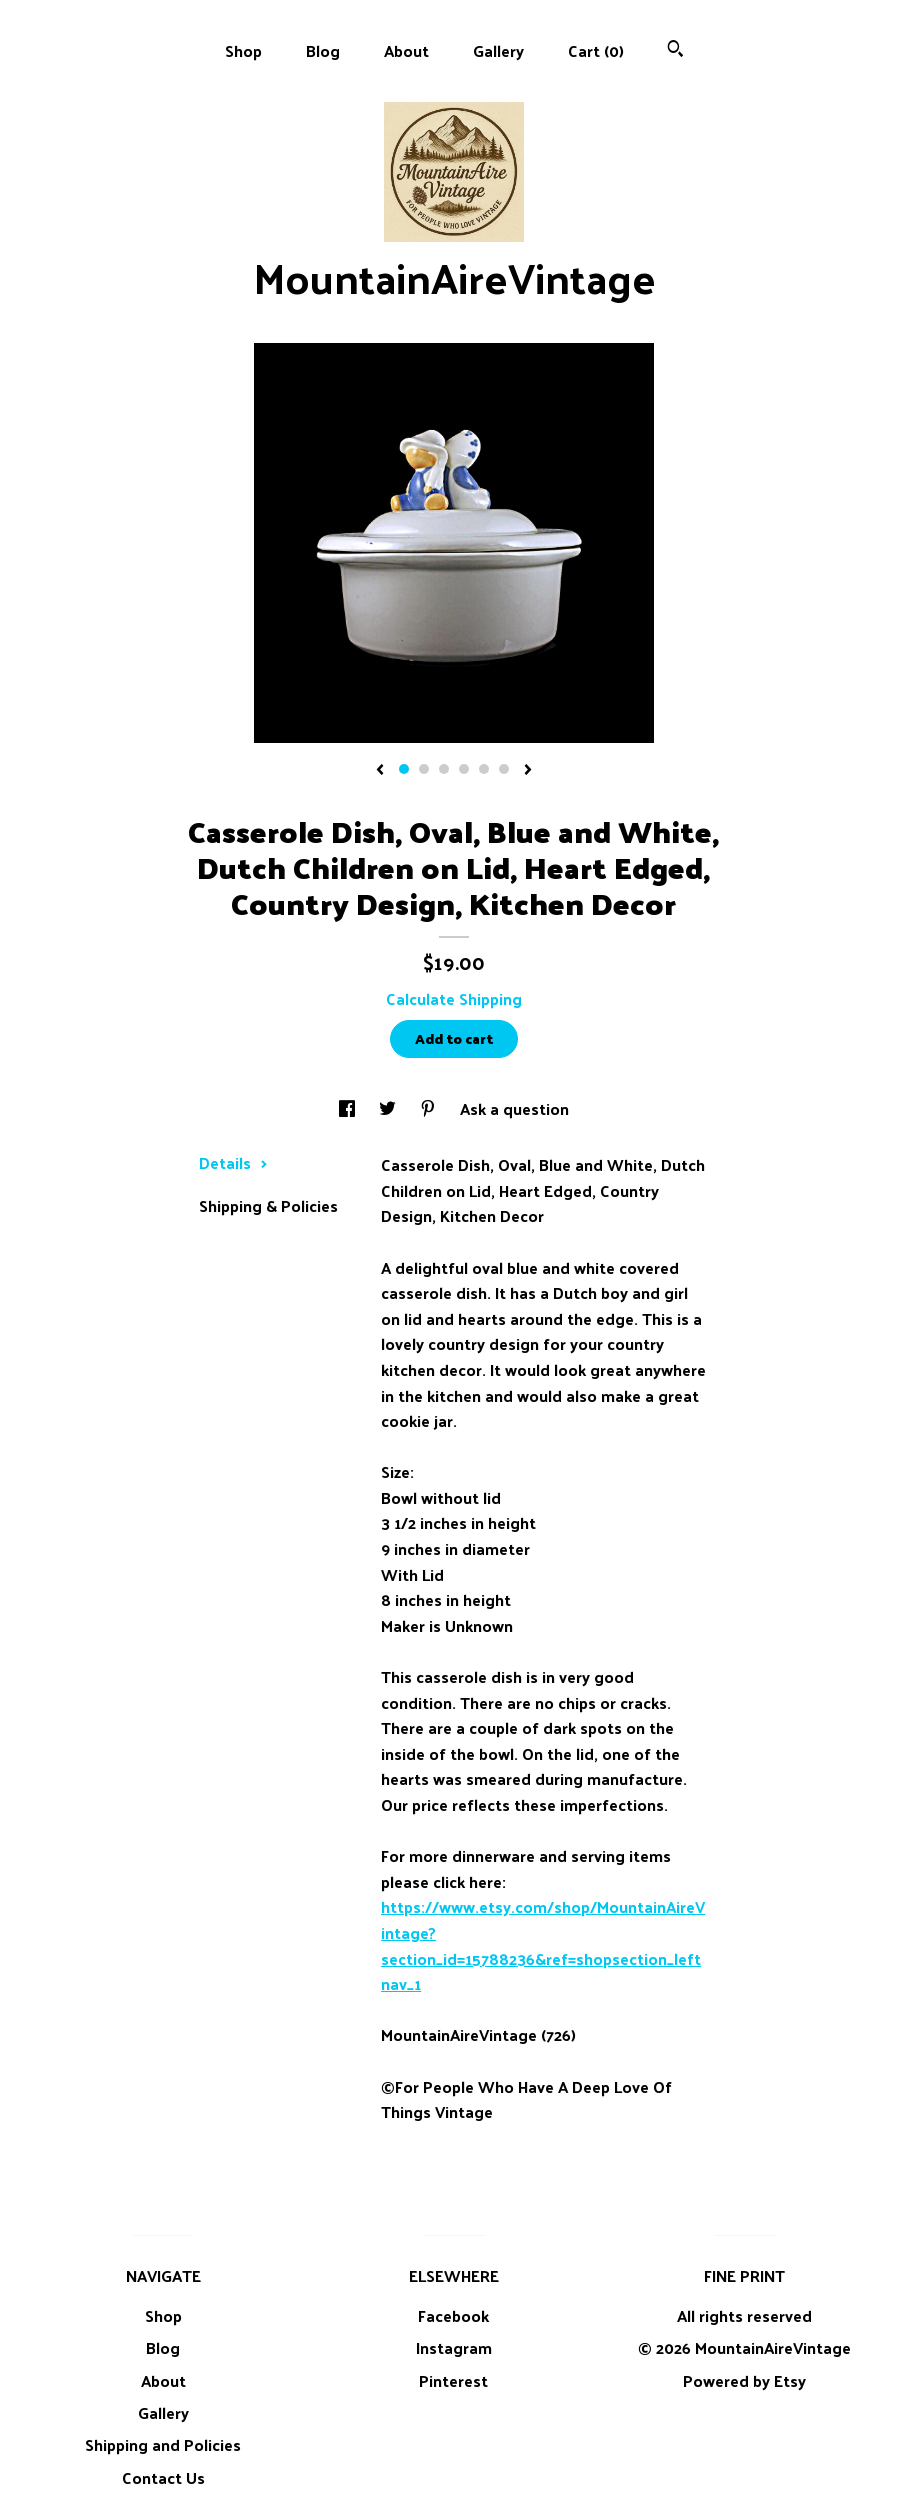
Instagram (454, 2347)
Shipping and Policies (163, 2444)
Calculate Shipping (454, 998)
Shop (243, 50)
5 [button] (484, 769)
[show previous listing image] (380, 771)
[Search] (675, 50)
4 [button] (464, 769)
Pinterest (453, 2380)
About (406, 50)
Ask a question (514, 1108)
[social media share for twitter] (389, 1108)
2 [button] (424, 769)
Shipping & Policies (268, 1205)
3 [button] (444, 769)
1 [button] (404, 769)
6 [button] (504, 769)
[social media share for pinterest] (430, 1108)
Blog (323, 50)
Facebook (453, 2315)
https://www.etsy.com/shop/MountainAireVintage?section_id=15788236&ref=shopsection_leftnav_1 (543, 1945)
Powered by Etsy (744, 2380)
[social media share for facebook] (349, 1108)
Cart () (596, 50)
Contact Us (163, 2477)
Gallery (498, 50)
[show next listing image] (528, 771)
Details (233, 1162)
